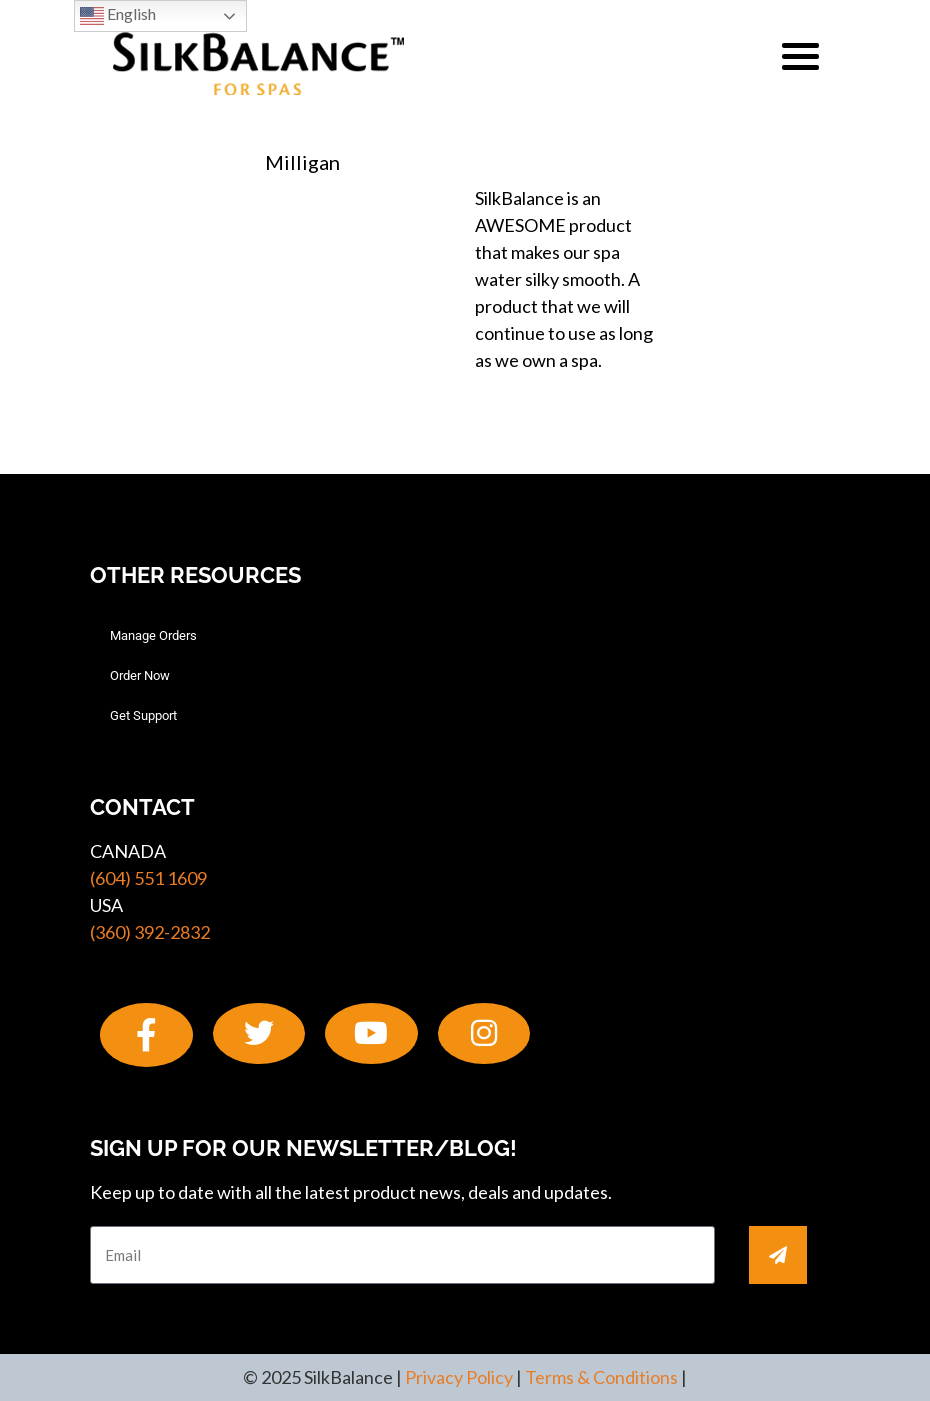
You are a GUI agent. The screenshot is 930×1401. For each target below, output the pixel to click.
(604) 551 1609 (148, 878)
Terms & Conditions (601, 1377)
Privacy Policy (459, 1377)
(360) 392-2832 (150, 932)
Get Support (143, 715)
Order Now (140, 675)
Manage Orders (153, 635)
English (118, 16)
